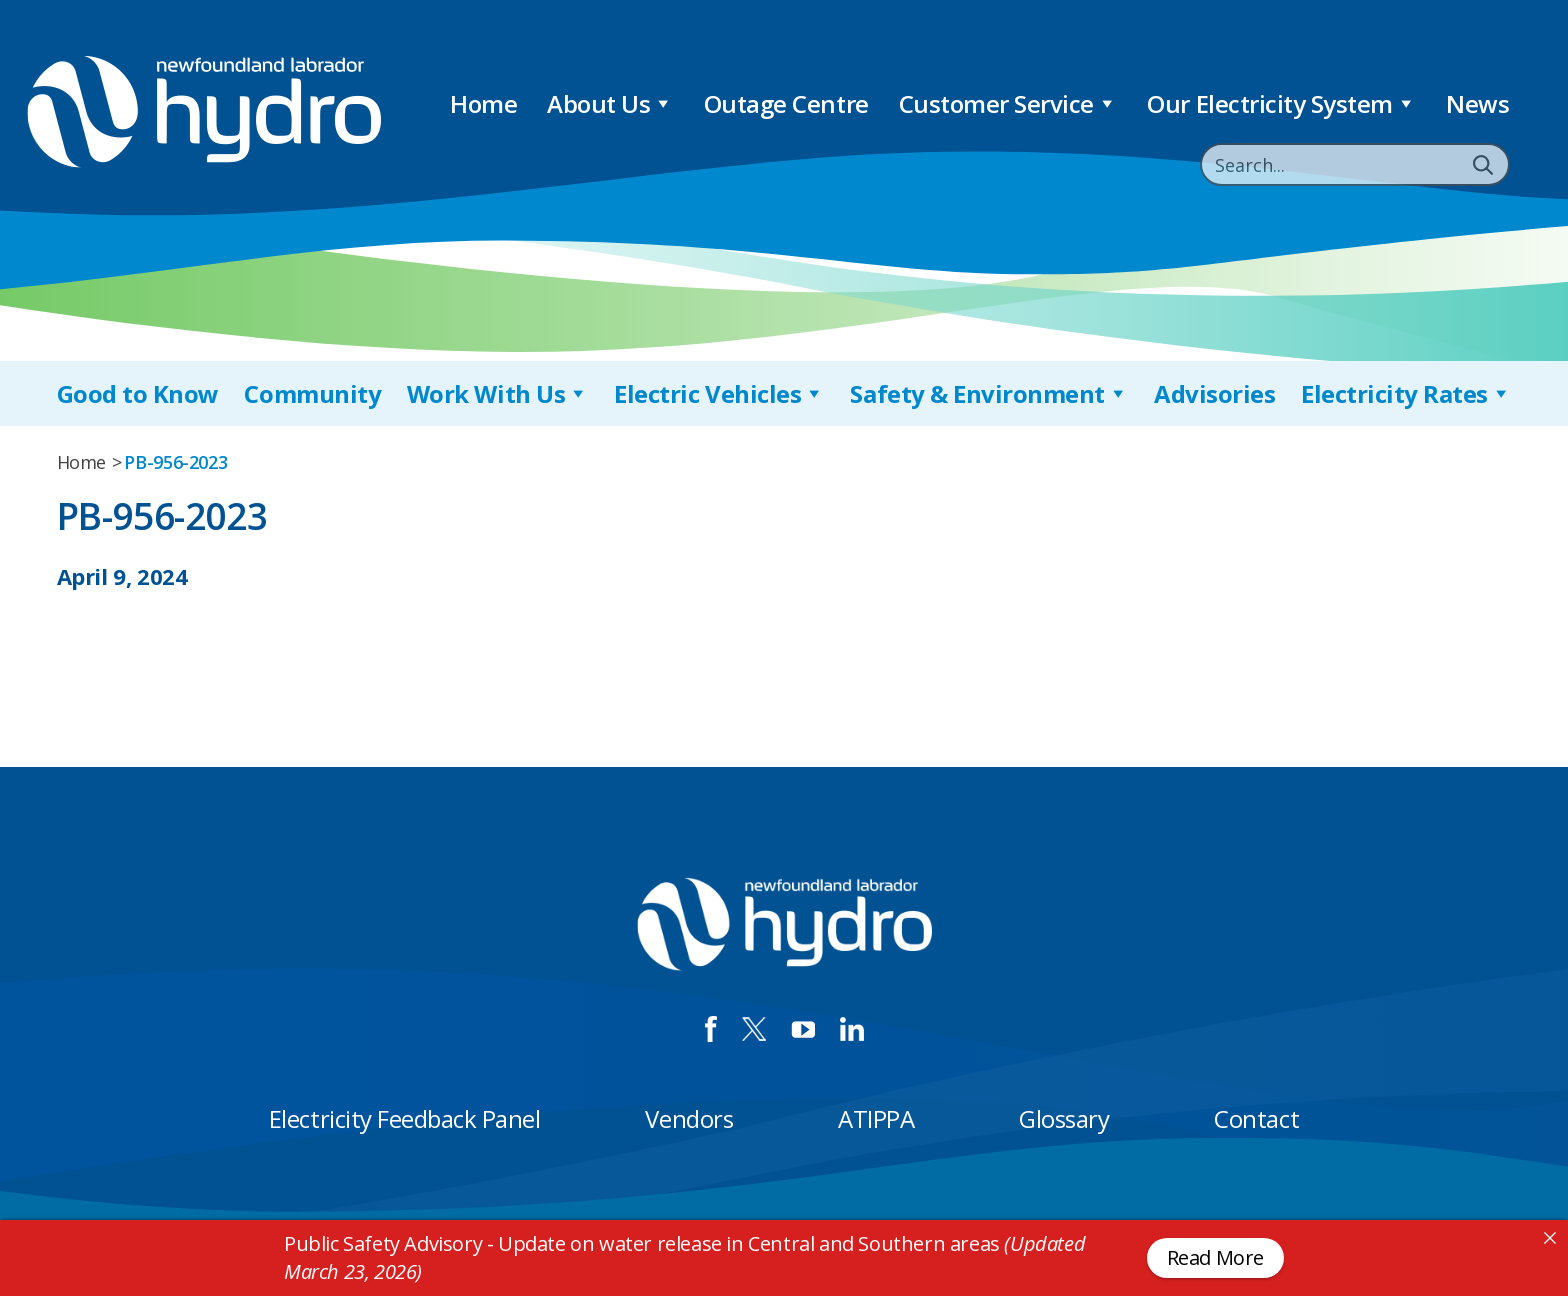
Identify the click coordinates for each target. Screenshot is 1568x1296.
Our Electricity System (1281, 103)
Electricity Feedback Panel (405, 1118)
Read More (1215, 1257)
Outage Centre (786, 103)
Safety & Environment (989, 393)
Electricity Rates (1406, 393)
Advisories (1214, 393)
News (1477, 103)
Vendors (689, 1118)
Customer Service (1008, 103)
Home (483, 103)
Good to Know (138, 393)
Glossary (1064, 1118)
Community (312, 393)
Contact (1256, 1118)
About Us (610, 103)
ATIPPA (876, 1118)
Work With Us (498, 393)
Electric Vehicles (719, 393)
